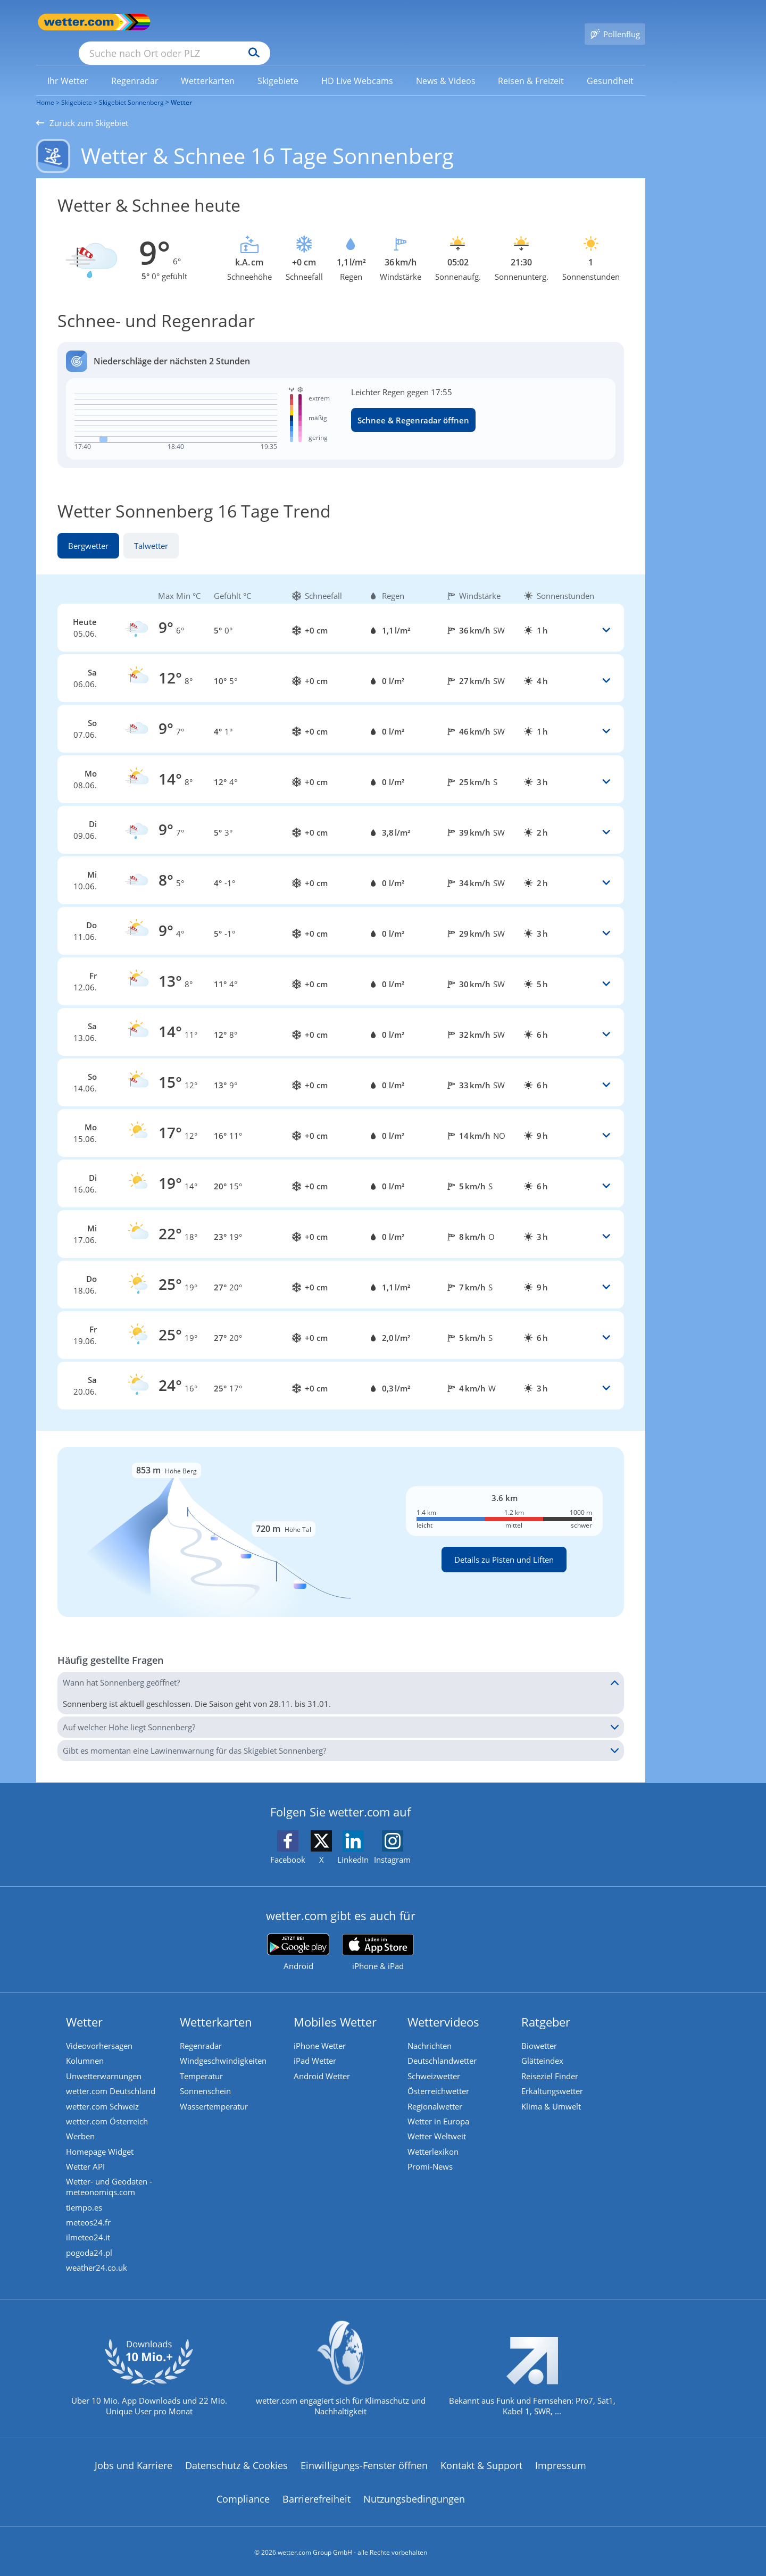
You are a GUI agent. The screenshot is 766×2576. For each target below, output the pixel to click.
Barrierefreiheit (316, 2496)
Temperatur (202, 2062)
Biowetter (541, 2030)
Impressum (560, 2462)
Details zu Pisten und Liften (504, 1544)
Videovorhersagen (101, 2030)
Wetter (181, 86)
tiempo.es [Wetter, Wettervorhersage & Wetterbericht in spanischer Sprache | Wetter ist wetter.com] (86, 2200)
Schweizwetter (435, 2062)
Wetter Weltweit (438, 2126)
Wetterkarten (217, 2006)
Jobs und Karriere (133, 2462)
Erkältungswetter (554, 2078)
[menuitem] (68, 65)
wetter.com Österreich (108, 2110)
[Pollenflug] (615, 22)
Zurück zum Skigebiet (82, 107)
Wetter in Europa (440, 2110)
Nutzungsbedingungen (414, 2496)
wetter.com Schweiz (104, 2094)
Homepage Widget (101, 2142)
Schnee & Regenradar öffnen (413, 404)
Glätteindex (544, 2046)
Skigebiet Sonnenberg (131, 86)
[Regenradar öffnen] (340, 390)
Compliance (243, 2496)
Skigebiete (76, 86)
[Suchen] (336, 22)
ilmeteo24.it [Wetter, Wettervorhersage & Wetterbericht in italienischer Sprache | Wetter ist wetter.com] (90, 2232)
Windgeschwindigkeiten (224, 2046)
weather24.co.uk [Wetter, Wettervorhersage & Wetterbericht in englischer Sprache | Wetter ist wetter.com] (98, 2264)
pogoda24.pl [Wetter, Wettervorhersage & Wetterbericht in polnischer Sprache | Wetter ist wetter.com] (91, 2248)
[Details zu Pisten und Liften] (340, 1516)
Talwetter (151, 530)
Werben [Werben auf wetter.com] (82, 2126)
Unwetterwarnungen (105, 2062)
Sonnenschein (206, 2078)
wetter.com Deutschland (112, 2078)
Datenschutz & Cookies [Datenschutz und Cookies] (236, 2462)
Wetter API (87, 2158)
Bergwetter (88, 530)
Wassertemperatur (215, 2094)
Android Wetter (323, 2062)
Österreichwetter (440, 2078)
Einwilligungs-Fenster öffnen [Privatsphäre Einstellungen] (364, 2462)
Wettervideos (445, 2006)
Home (45, 86)
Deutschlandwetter (443, 2046)
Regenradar (202, 2030)
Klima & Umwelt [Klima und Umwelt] (552, 2094)
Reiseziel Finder (551, 2062)
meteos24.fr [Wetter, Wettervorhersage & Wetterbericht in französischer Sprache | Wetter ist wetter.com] (90, 2216)
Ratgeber (547, 2006)
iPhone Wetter (321, 2030)
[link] (68, 65)
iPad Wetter (316, 2046)
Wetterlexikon (434, 2142)
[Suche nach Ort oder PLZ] (254, 22)
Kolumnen (86, 2046)
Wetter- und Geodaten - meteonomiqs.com (111, 2179)
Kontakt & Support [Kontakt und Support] (481, 2462)
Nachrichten (431, 2030)
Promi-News (431, 2158)
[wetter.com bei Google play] (298, 1937)
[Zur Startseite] (78, 22)
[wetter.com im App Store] (378, 1937)
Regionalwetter (436, 2094)
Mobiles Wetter (336, 2006)
